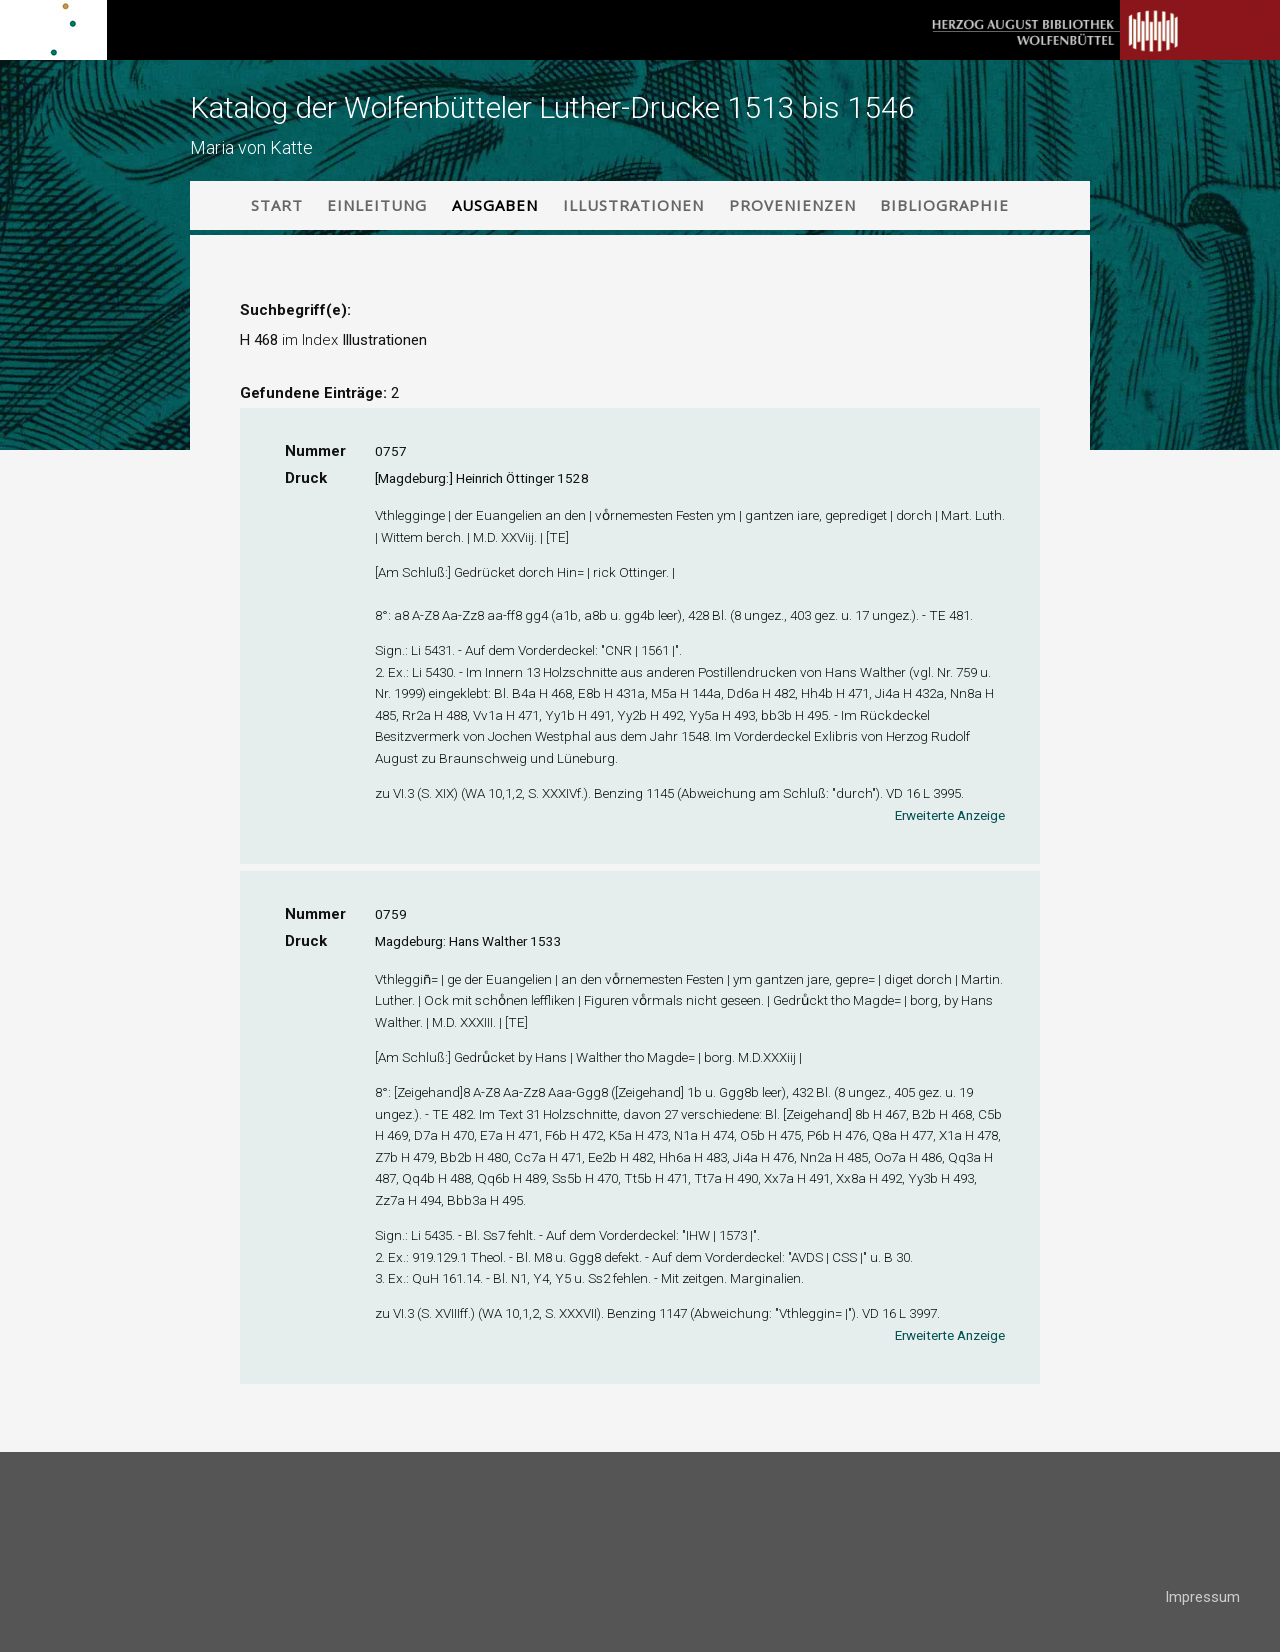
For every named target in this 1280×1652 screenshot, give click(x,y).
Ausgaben (495, 205)
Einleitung (377, 205)
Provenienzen (792, 205)
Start (277, 205)
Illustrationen (633, 205)
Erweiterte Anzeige (950, 815)
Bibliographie (944, 205)
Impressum (1202, 1597)
